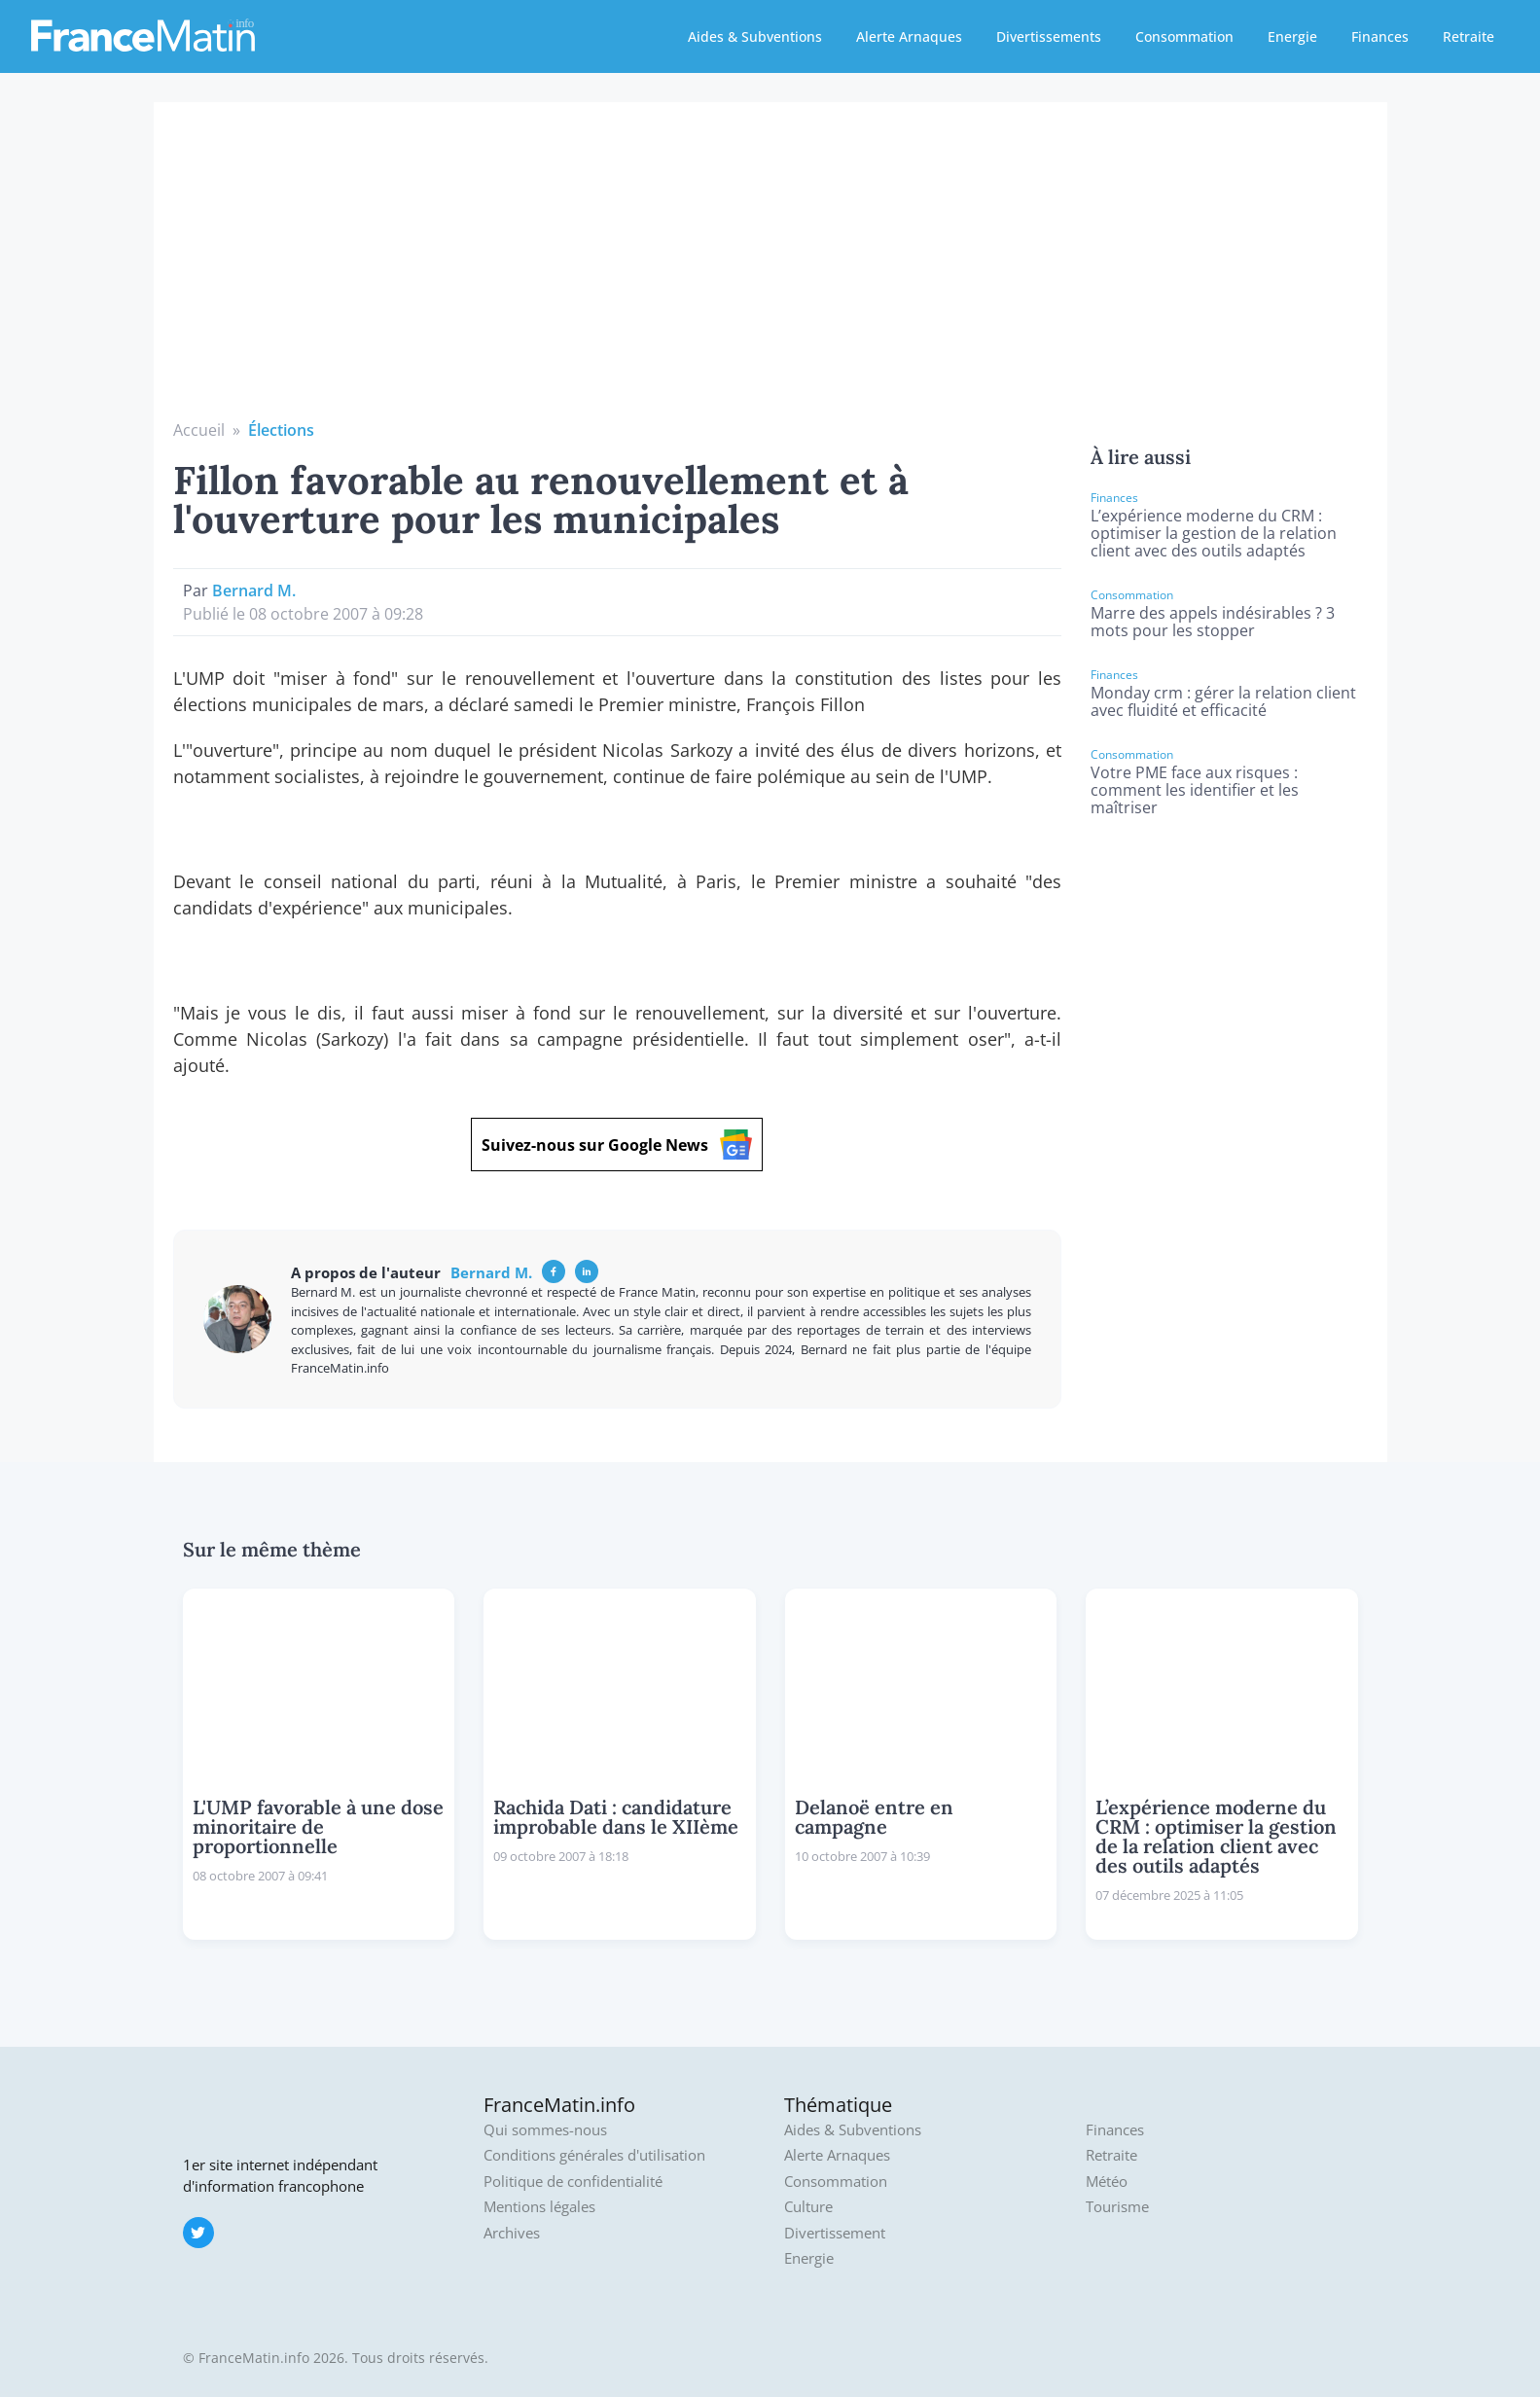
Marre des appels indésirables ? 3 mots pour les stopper (1213, 621)
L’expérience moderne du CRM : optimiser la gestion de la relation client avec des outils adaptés (1214, 533)
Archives (511, 2233)
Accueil (199, 430)
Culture (808, 2207)
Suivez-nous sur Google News (617, 1144)
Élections (281, 430)
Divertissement (834, 2233)
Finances (1380, 36)
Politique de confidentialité (573, 2181)
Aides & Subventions (755, 36)
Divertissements (1048, 36)
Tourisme (1117, 2207)
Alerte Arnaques (909, 36)
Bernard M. (254, 590)
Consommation (1184, 36)
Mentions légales (539, 2207)
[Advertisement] (770, 272)
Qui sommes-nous (545, 2130)
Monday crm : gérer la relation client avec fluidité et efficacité (1223, 701)
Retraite (1468, 36)
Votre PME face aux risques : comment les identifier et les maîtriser (1195, 790)
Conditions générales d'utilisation (594, 2155)
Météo (1107, 2181)
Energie (1292, 36)
